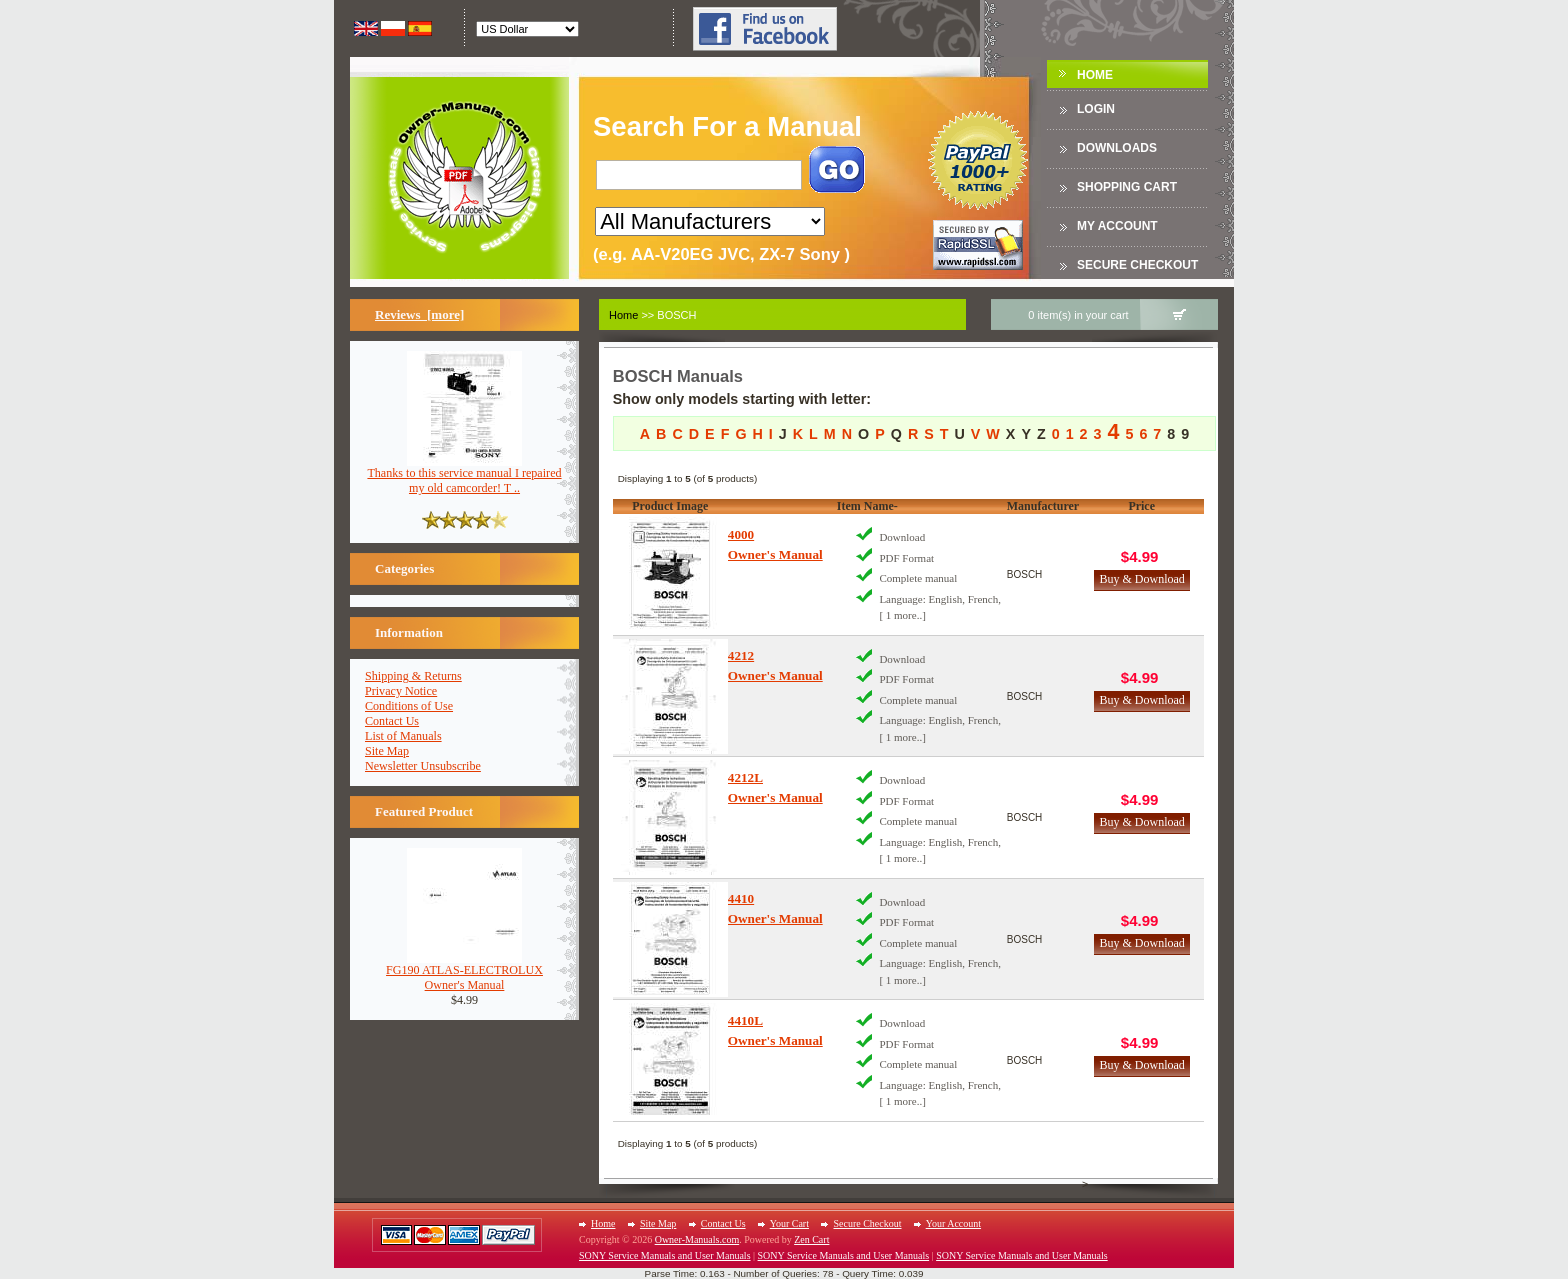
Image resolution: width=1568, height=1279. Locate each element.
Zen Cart (811, 1239)
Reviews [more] (419, 314)
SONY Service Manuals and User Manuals (665, 1255)
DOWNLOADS (1117, 148)
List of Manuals (403, 736)
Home (1095, 75)
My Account (1117, 226)
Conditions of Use (409, 706)
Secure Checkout (1137, 265)
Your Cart (789, 1223)
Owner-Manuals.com (697, 1239)
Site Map (387, 751)
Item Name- (867, 506)
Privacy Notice (401, 691)
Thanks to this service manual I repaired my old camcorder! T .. (464, 475)
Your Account (953, 1223)
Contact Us (392, 721)
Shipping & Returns (413, 676)
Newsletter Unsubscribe (423, 766)
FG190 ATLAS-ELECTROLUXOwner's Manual (464, 972)
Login (1096, 109)
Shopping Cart (1127, 187)
